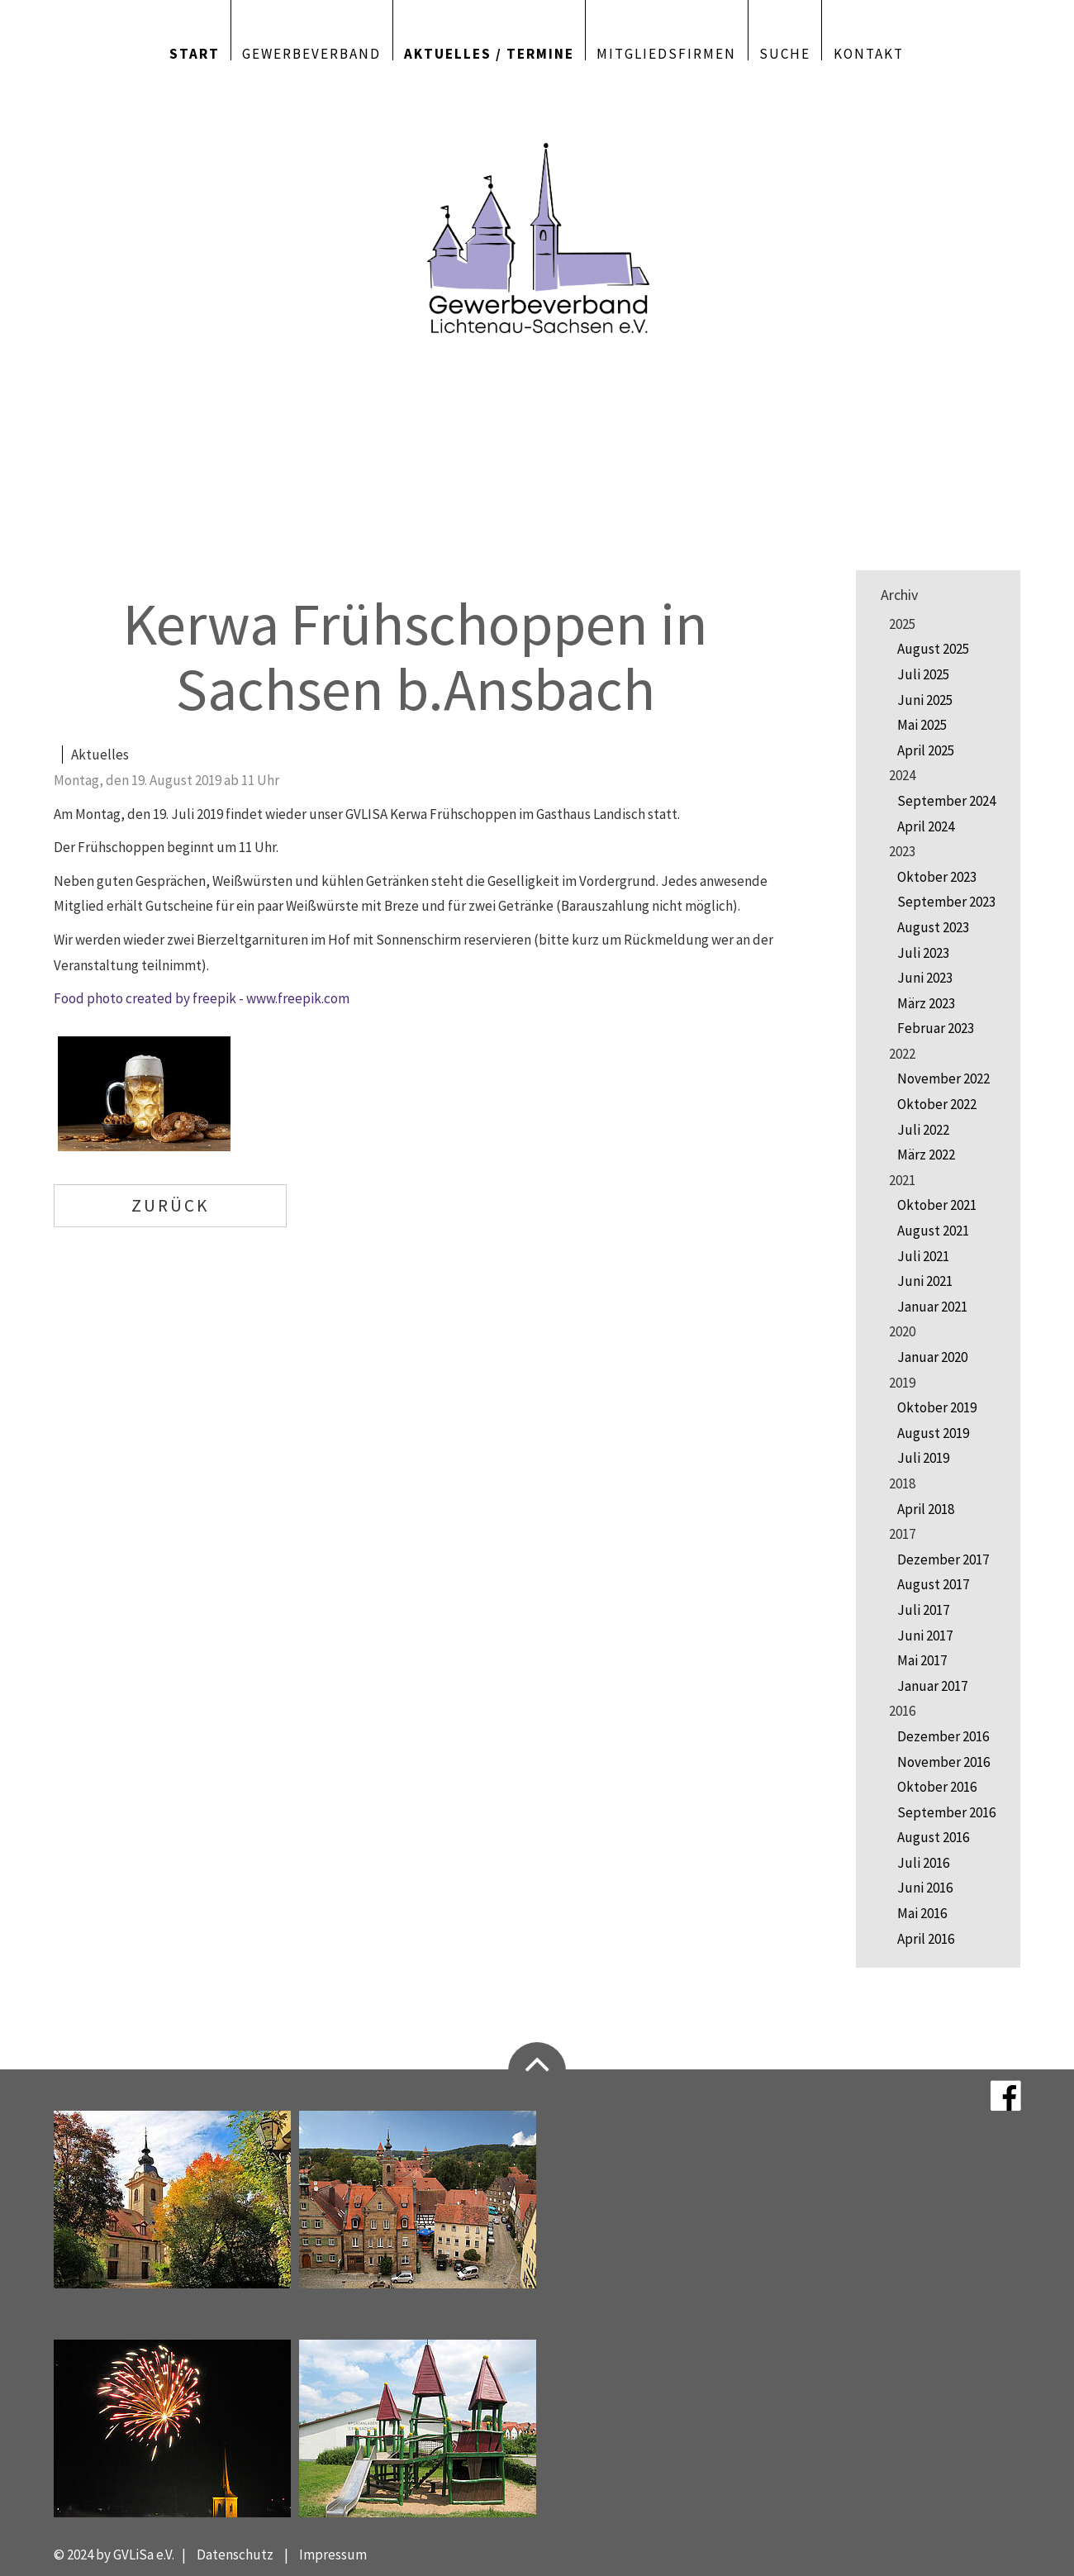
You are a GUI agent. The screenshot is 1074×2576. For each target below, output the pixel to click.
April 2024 (925, 826)
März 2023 (926, 1003)
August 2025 (933, 649)
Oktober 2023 (937, 877)
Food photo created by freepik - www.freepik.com (201, 998)
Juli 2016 (923, 1863)
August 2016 (933, 1837)
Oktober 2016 (937, 1787)
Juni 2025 (925, 700)
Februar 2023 (935, 1028)
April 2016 (925, 1939)
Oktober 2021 (937, 1205)
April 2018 (925, 1509)
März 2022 (926, 1154)
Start (194, 52)
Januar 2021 (932, 1307)
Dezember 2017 (943, 1559)
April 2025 (925, 750)
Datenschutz (235, 2554)
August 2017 (933, 1584)
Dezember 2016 (943, 1736)
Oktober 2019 (937, 1407)
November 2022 (943, 1078)
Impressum (333, 2554)
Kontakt (869, 52)
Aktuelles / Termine (489, 52)
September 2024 (946, 801)
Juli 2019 (923, 1458)
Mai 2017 (922, 1660)
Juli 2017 (923, 1610)
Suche (784, 52)
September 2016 (946, 1812)
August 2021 (933, 1230)
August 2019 (933, 1433)
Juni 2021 (925, 1281)
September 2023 (946, 902)
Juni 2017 (925, 1635)
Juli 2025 (923, 674)
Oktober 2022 (937, 1104)
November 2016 (943, 1762)
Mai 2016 (922, 1913)
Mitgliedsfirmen (666, 52)
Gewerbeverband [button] (311, 52)
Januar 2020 (932, 1357)
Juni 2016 (925, 1887)
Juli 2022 (923, 1130)
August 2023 (933, 927)
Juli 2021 (923, 1256)
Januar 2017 (932, 1686)
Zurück (170, 1205)
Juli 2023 (923, 953)
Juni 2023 (925, 978)
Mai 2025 (922, 725)
